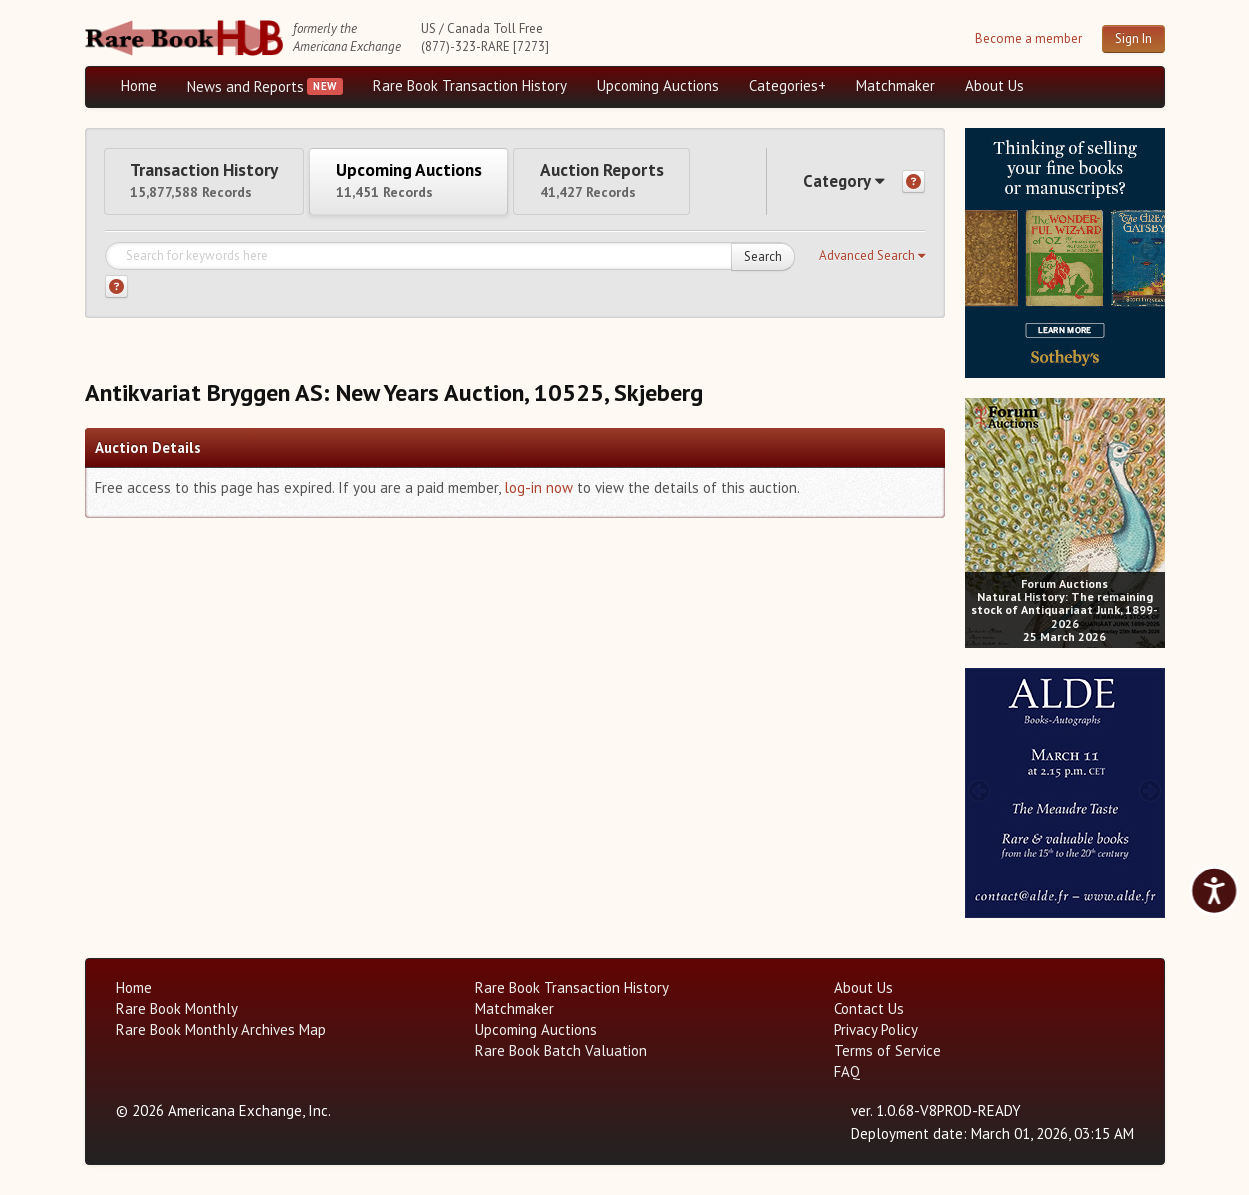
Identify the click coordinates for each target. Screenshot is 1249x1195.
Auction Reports (642, 182)
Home (139, 85)
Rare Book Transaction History (470, 85)
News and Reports (245, 86)
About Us (994, 85)
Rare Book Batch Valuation (561, 1050)
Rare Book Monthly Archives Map (221, 1029)
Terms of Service (887, 1050)
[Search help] (116, 292)
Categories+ (787, 85)
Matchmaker (895, 85)
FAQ (847, 1071)
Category (839, 183)
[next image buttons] (1149, 250)
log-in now (538, 492)
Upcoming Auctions (658, 85)
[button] (872, 261)
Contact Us (869, 1008)
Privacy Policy (876, 1029)
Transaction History (213, 182)
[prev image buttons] (979, 250)
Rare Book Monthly (177, 1008)
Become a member (1028, 38)
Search (763, 261)
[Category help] (913, 184)
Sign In (1133, 38)
